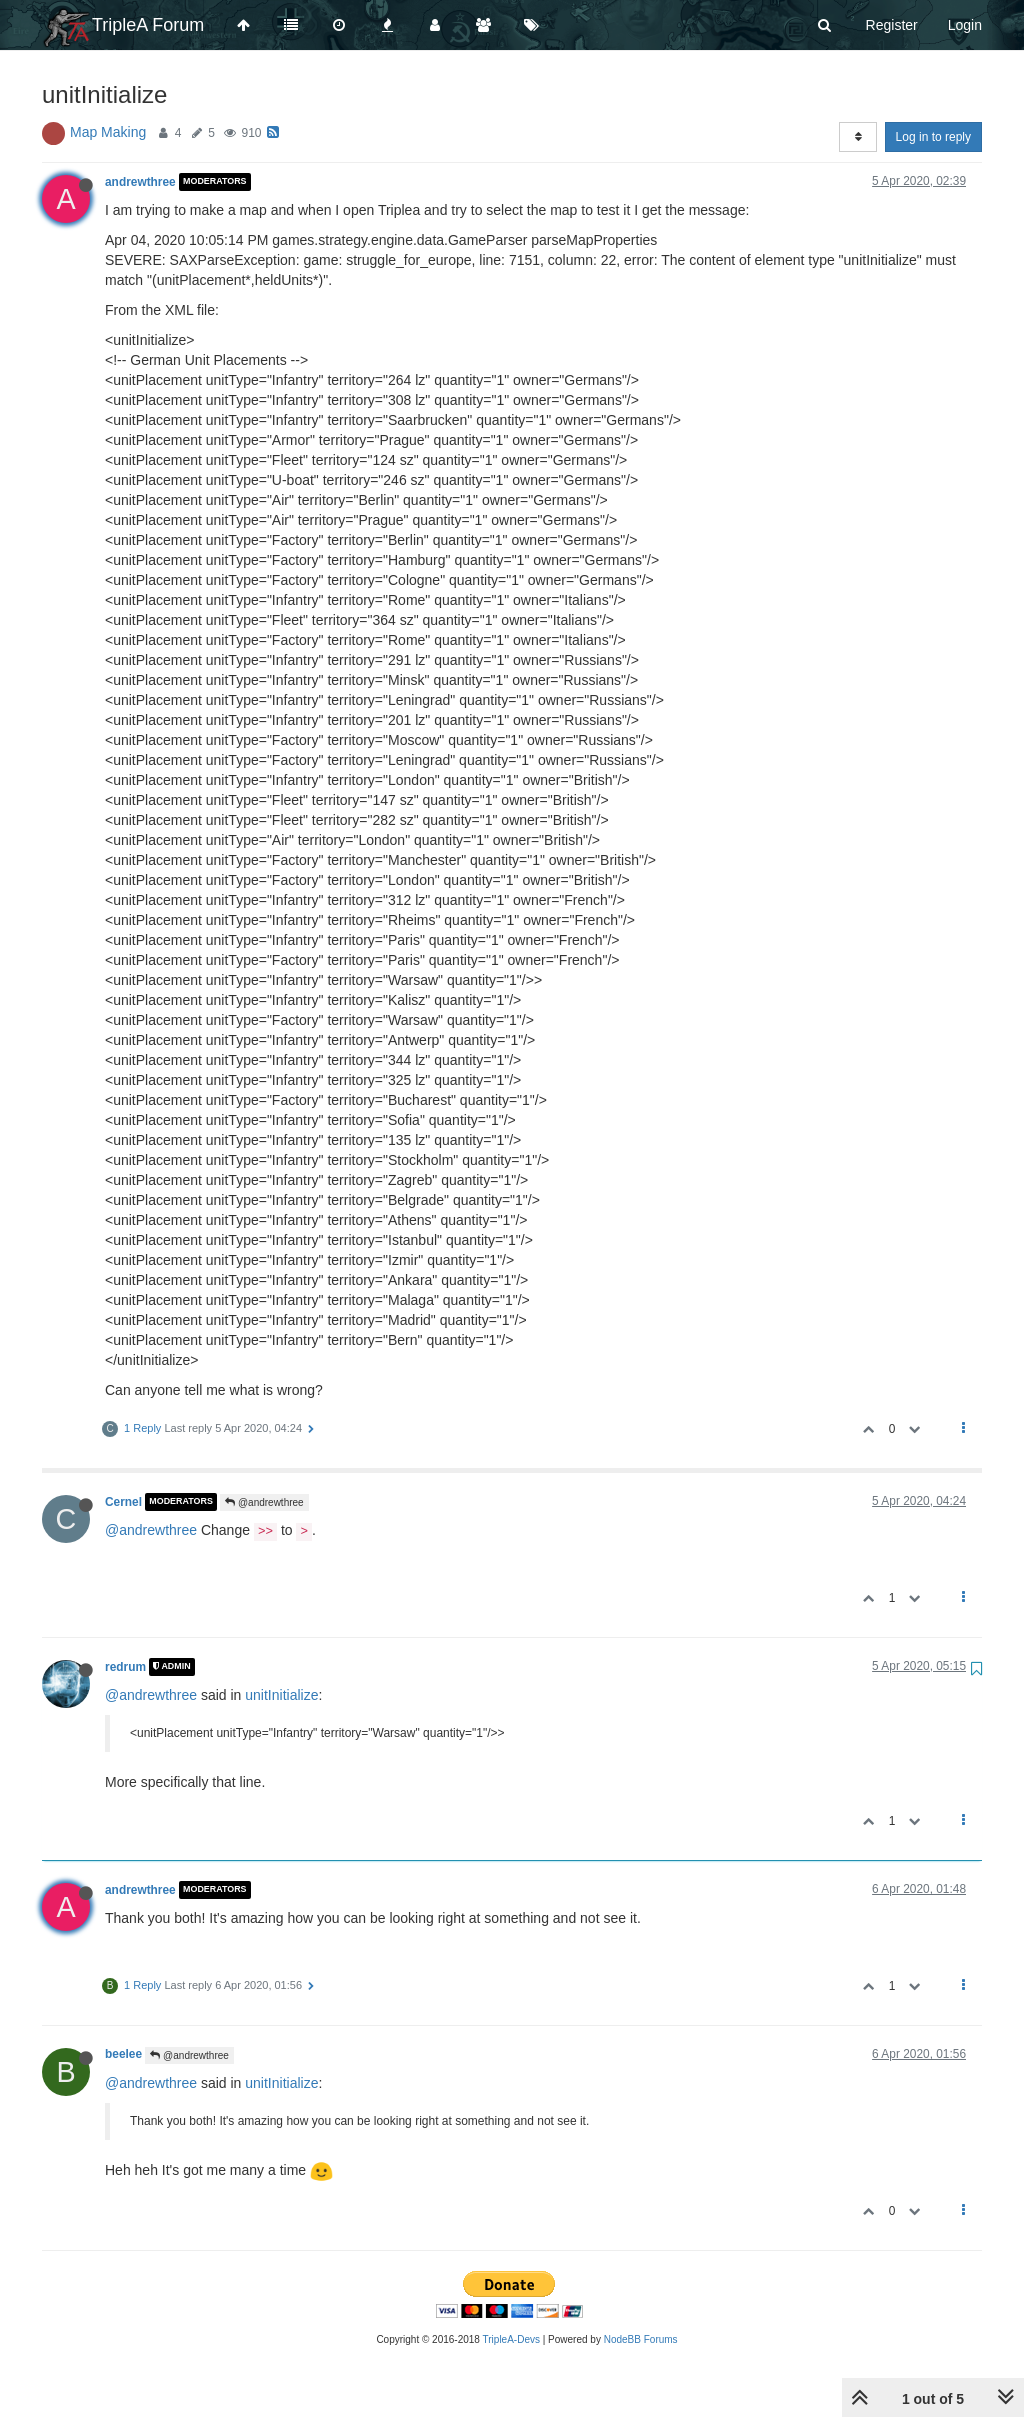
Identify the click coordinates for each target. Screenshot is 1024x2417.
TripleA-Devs (511, 2339)
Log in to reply (933, 137)
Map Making (108, 132)
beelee (123, 2054)
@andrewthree (264, 1502)
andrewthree (140, 182)
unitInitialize (281, 1695)
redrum (125, 1667)
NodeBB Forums (641, 2339)
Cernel (123, 1502)
